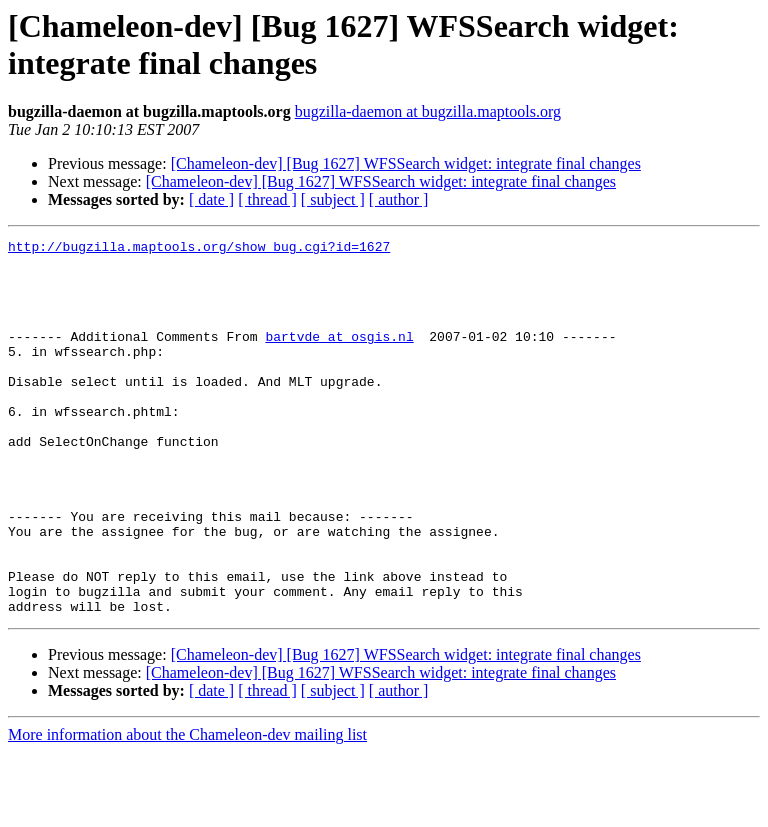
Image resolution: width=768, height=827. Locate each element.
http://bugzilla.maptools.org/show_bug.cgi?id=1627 (199, 249)
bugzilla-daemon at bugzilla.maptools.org (428, 111)
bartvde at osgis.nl (339, 357)
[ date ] (211, 199)
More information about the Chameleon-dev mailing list (187, 809)
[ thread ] (267, 199)
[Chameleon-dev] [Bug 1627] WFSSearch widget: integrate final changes (406, 163)
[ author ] (399, 199)
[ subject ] (333, 199)
